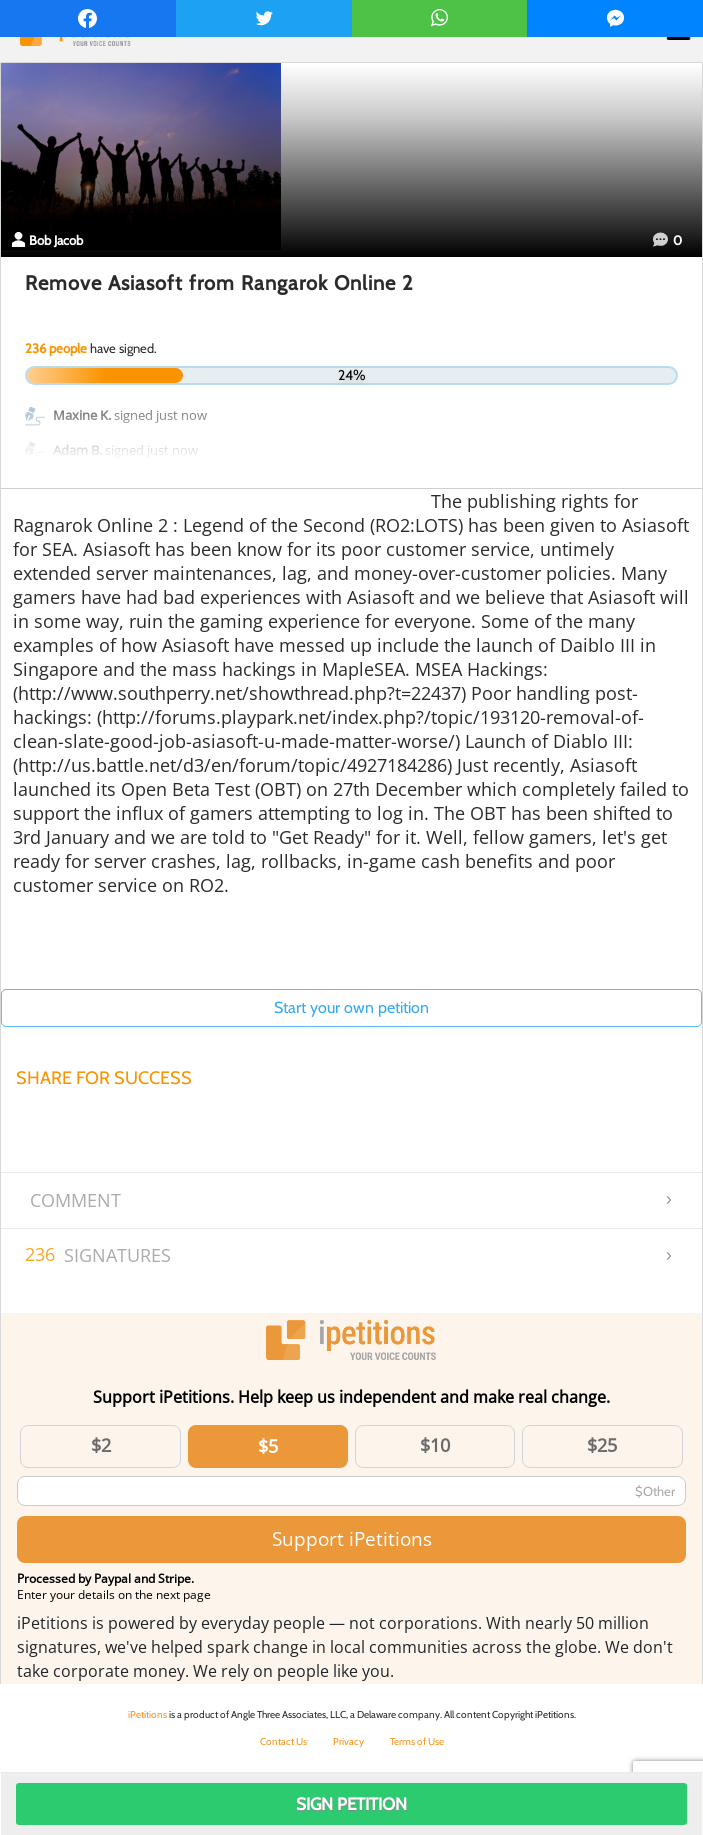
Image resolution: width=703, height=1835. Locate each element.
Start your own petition (351, 1007)
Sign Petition (351, 1804)
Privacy (348, 1741)
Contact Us (283, 1741)
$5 (268, 1446)
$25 (602, 1445)
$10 (435, 1445)
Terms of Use (417, 1741)
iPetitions (147, 1714)
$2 (101, 1445)
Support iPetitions (352, 1538)
